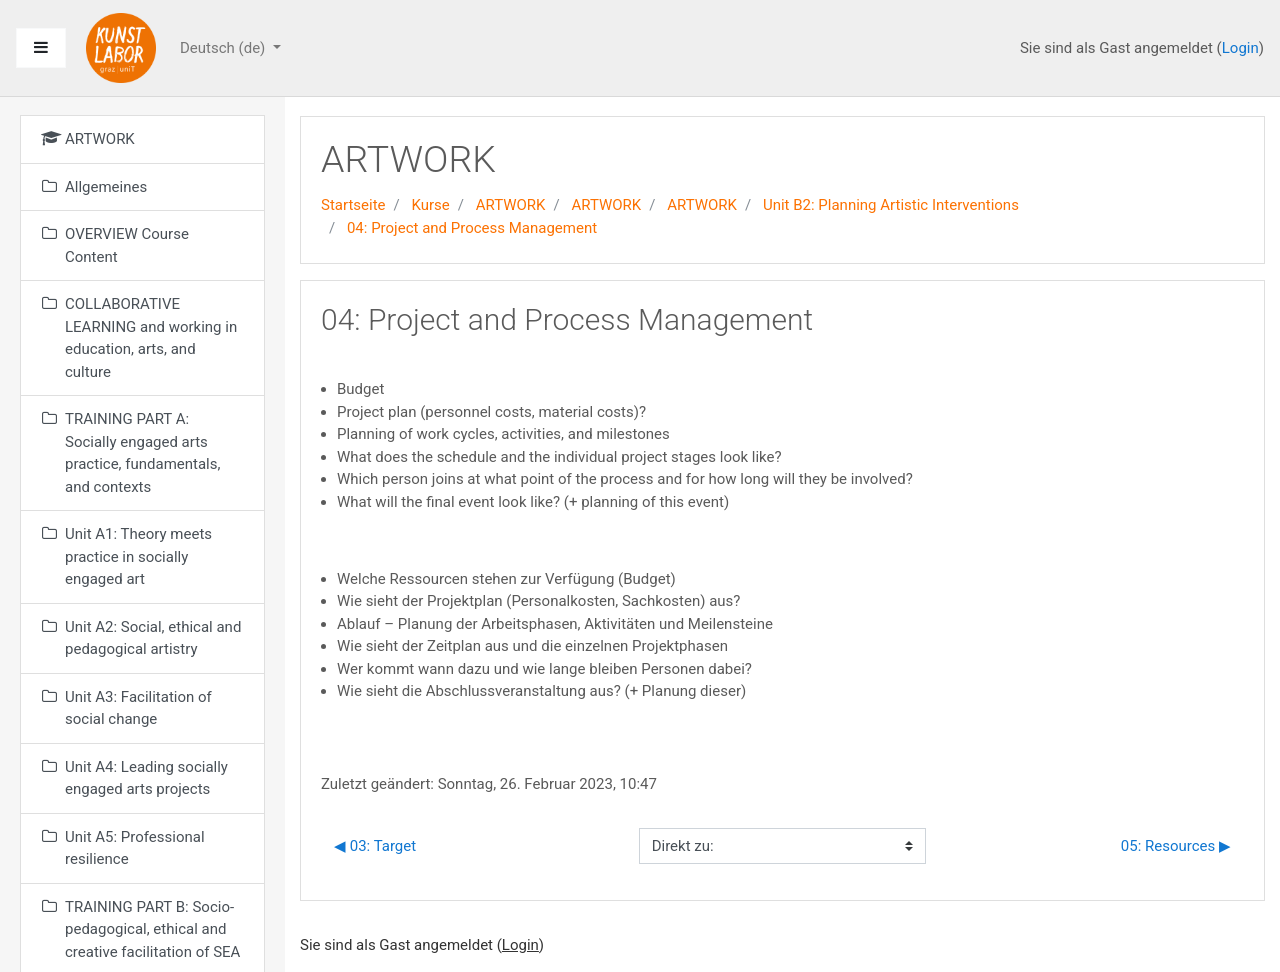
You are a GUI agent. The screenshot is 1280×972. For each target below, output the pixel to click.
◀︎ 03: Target (375, 846)
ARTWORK (511, 205)
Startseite (353, 205)
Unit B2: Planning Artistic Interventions (891, 205)
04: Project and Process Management (472, 228)
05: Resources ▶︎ (1176, 846)
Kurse (430, 205)
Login (1240, 48)
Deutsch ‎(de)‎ (224, 48)
